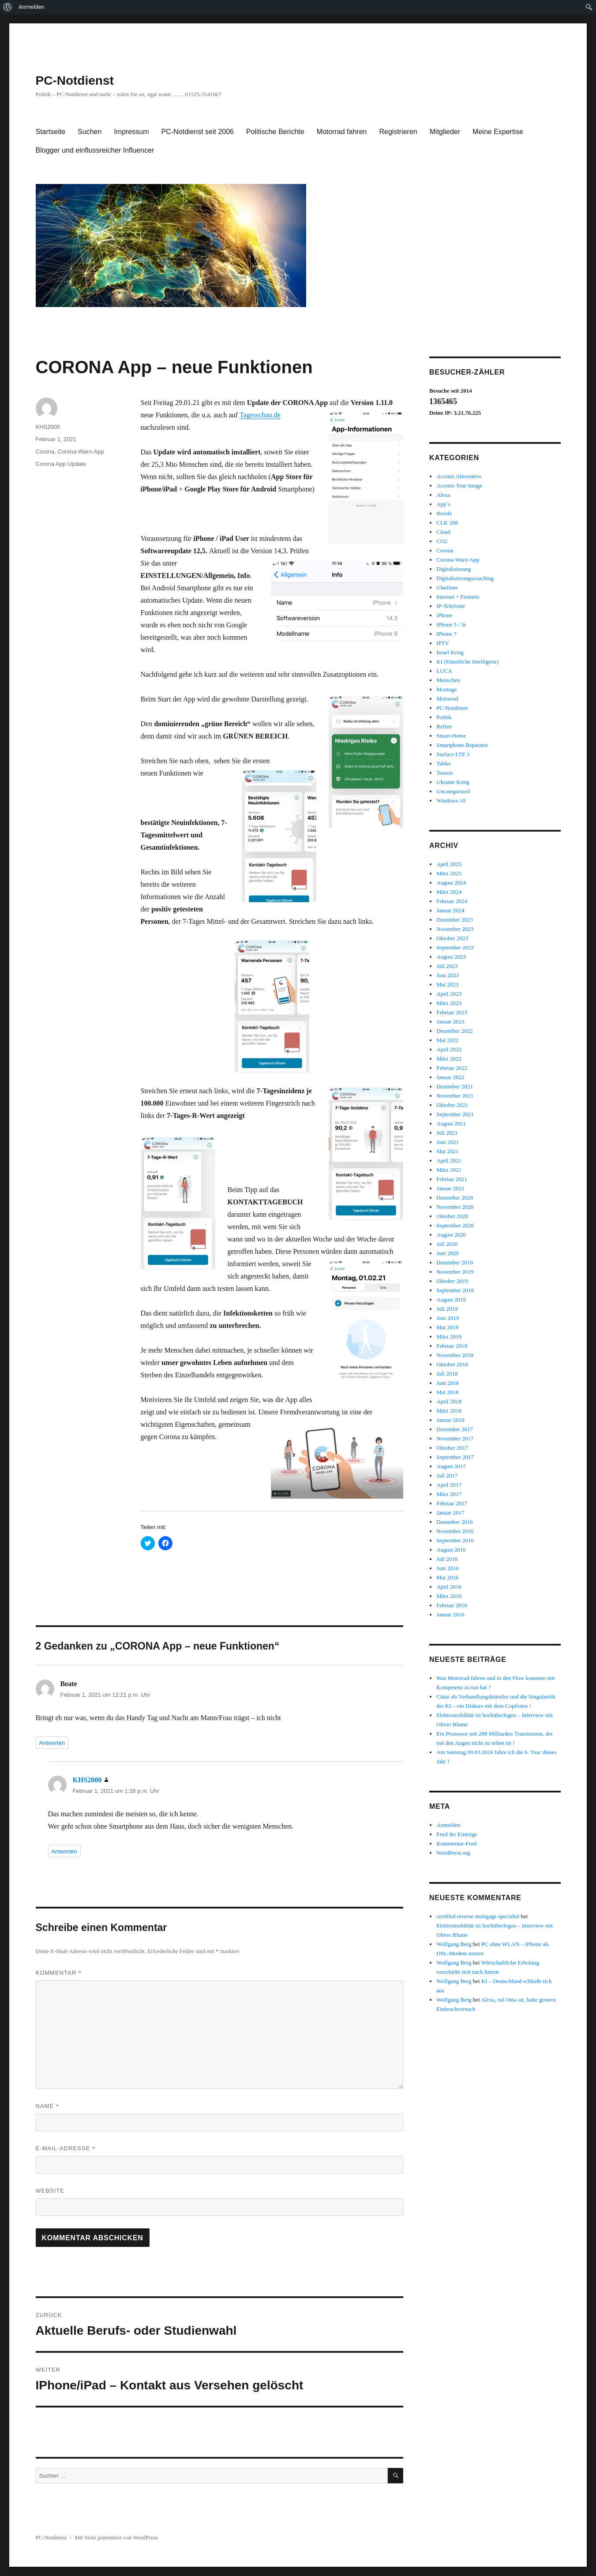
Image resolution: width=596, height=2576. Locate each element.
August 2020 (451, 1234)
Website (50, 2190)
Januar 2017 (450, 1512)
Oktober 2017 (452, 1447)
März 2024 (448, 892)
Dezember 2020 (454, 1197)
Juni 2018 (447, 1383)
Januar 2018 (450, 1420)
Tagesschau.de (260, 415)
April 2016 (448, 1586)
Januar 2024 (450, 910)
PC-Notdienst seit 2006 (197, 131)
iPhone (444, 615)
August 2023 (451, 956)
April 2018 (448, 1401)
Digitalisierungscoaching (465, 578)
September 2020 (455, 1225)
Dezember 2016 (454, 1522)
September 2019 (455, 1290)
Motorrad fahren (342, 131)
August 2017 (451, 1466)
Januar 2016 (450, 1614)
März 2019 (448, 1336)
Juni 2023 (447, 975)
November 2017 (454, 1438)
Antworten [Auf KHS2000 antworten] (65, 1851)
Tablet (443, 763)
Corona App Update (61, 464)
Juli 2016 (446, 1559)
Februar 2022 (451, 1068)
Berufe (444, 513)
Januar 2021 (450, 1188)
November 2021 (454, 1095)
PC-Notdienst (75, 80)
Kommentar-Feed (456, 1843)
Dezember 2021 (454, 1086)
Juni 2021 (447, 1142)
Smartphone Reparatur (462, 745)
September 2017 (455, 1457)
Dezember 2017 (454, 1429)
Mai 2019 (447, 1327)
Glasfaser (447, 587)
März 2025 (448, 873)
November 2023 (454, 929)
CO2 (441, 541)
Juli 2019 (446, 1308)
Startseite (51, 131)
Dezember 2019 (454, 1262)
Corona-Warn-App (80, 451)
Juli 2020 (446, 1244)
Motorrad (447, 698)
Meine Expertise (497, 131)
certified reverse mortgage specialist (477, 1916)
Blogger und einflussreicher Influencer (95, 150)
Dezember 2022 (454, 1030)
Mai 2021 (447, 1151)
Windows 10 (450, 800)
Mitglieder (445, 131)
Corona (45, 451)
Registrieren (398, 131)
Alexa (443, 494)
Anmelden (32, 7)
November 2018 (454, 1355)
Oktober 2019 (452, 1281)
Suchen (89, 131)
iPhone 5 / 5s (451, 624)
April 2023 (448, 993)
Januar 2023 (450, 1021)
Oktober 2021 (452, 1105)
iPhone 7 (446, 633)
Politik (444, 717)
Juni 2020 (447, 1253)
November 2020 (454, 1207)
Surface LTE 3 (452, 754)
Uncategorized (453, 791)
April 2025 (448, 864)
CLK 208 (447, 522)
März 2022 (448, 1058)
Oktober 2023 (452, 938)
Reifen (444, 726)
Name (48, 2106)
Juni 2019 (447, 1318)
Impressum (131, 131)
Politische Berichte (275, 131)
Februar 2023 (451, 1012)
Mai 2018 (447, 1392)
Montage (446, 689)
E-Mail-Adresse (66, 2148)
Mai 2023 (447, 984)
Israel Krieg (450, 652)
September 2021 (455, 1114)
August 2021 (451, 1123)
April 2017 (448, 1484)
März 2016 (448, 1596)
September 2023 (455, 947)
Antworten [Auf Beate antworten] (52, 1743)
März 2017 (448, 1494)
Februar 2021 (451, 1179)
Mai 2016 (447, 1577)
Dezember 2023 (454, 919)
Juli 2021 (446, 1132)
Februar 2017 (451, 1503)
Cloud (443, 532)
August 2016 (451, 1549)
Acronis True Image (459, 485)
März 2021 (448, 1169)
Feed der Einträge (456, 1834)
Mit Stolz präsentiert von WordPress (116, 2537)
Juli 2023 (446, 966)
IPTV (442, 643)
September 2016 (455, 1540)
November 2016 (454, 1531)
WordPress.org (453, 1852)
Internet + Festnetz (458, 596)
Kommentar (59, 1972)
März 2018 (448, 1410)
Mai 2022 (447, 1040)
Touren (444, 772)
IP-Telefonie (450, 606)
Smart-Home (451, 735)
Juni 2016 (447, 1568)
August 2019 (451, 1299)
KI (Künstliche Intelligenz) (467, 661)
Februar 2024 (451, 901)
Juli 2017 (446, 1475)
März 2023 (448, 1003)
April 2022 (448, 1049)
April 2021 (448, 1160)
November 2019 (454, 1271)
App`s (443, 504)
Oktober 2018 (452, 1364)
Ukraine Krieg (452, 782)
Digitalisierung (453, 569)
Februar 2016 (451, 1605)
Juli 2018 (446, 1373)
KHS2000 (48, 427)
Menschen (448, 680)
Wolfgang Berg (453, 1944)
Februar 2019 (451, 1345)
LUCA (444, 670)
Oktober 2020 (452, 1216)
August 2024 (451, 882)
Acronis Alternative (458, 476)
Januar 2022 (450, 1077)
